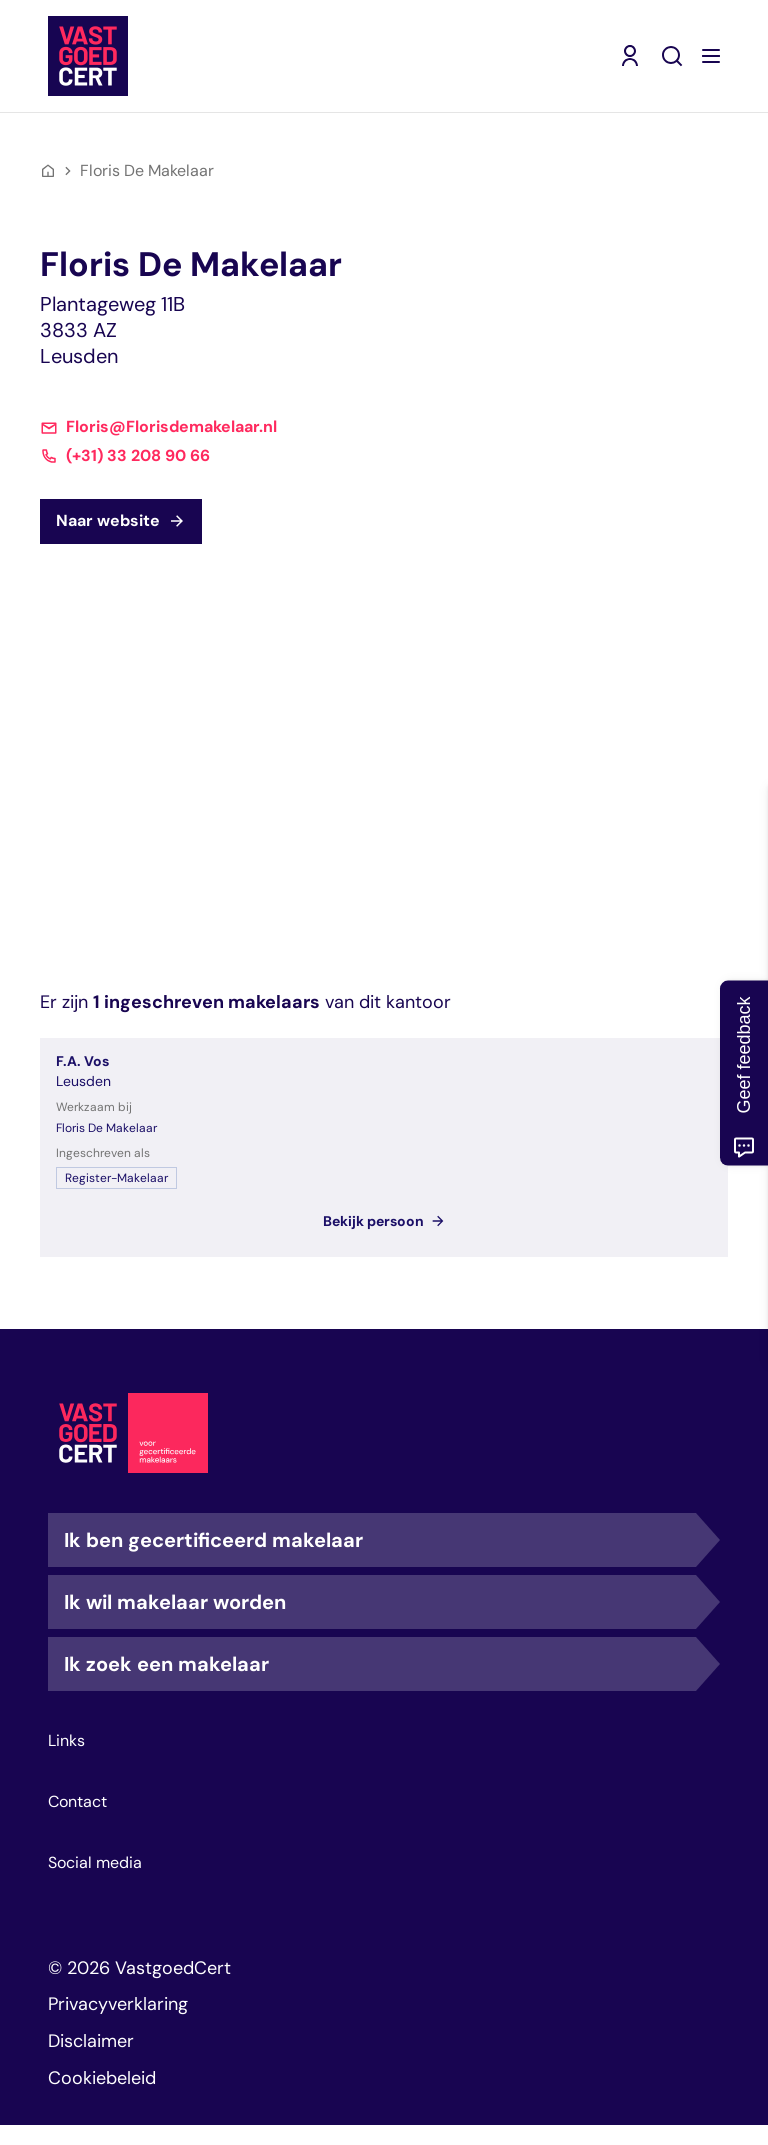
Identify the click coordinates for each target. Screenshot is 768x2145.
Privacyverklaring (118, 2004)
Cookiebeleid (102, 2078)
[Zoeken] (672, 56)
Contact (77, 1802)
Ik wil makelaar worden (380, 1602)
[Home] (48, 171)
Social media (95, 1863)
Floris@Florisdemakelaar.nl (171, 427)
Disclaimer (91, 2041)
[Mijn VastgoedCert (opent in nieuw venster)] (630, 56)
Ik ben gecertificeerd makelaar (380, 1540)
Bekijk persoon (384, 1221)
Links (66, 1741)
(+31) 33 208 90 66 (138, 456)
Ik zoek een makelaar (380, 1664)
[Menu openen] (711, 56)
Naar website (121, 520)
